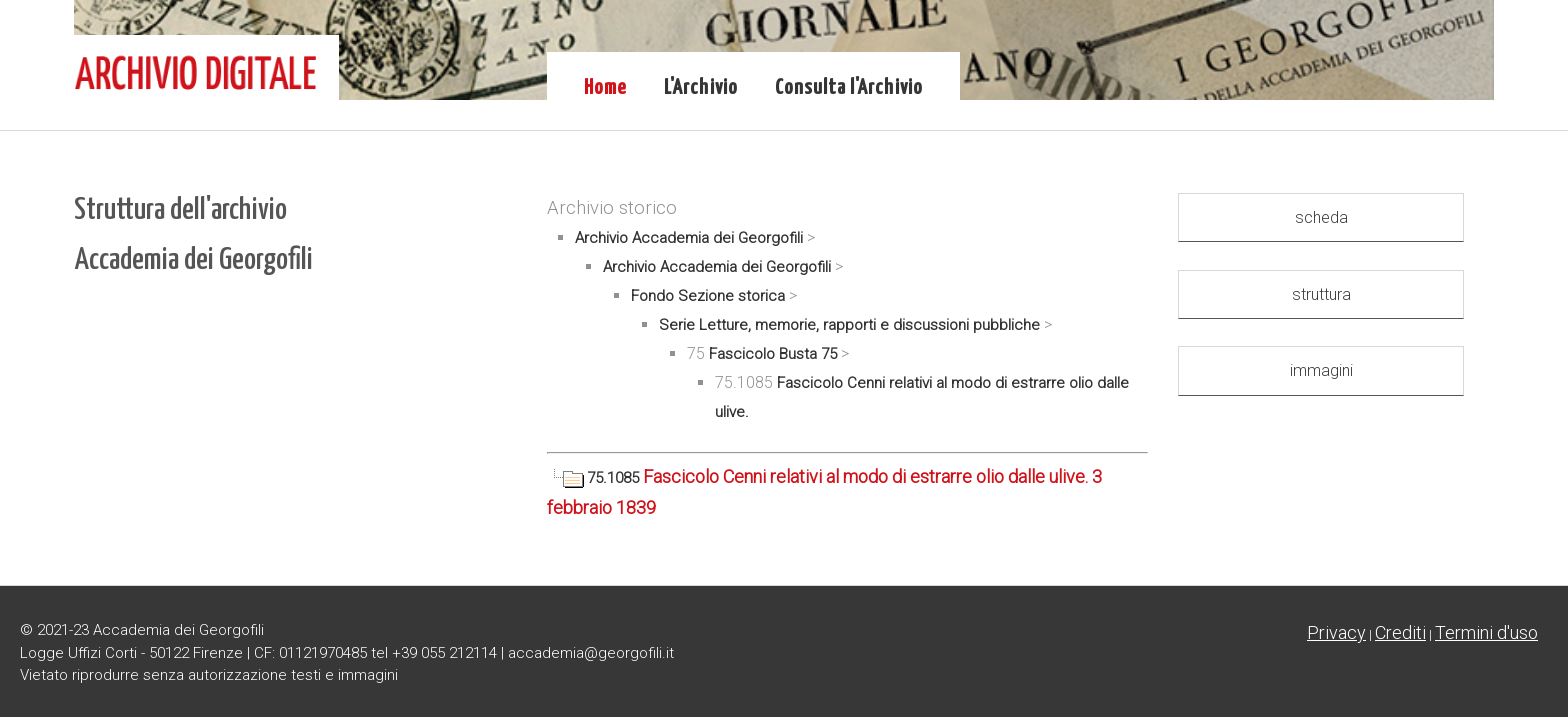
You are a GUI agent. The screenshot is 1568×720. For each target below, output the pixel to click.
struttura (1321, 294)
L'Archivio (701, 88)
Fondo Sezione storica (708, 296)
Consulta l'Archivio (849, 88)
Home (605, 88)
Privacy (1336, 632)
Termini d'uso (1486, 632)
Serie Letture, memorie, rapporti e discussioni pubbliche (849, 325)
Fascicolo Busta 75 (773, 354)
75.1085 (595, 478)
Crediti (1400, 632)
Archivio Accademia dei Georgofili (689, 238)
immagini (1321, 370)
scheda (1321, 217)
